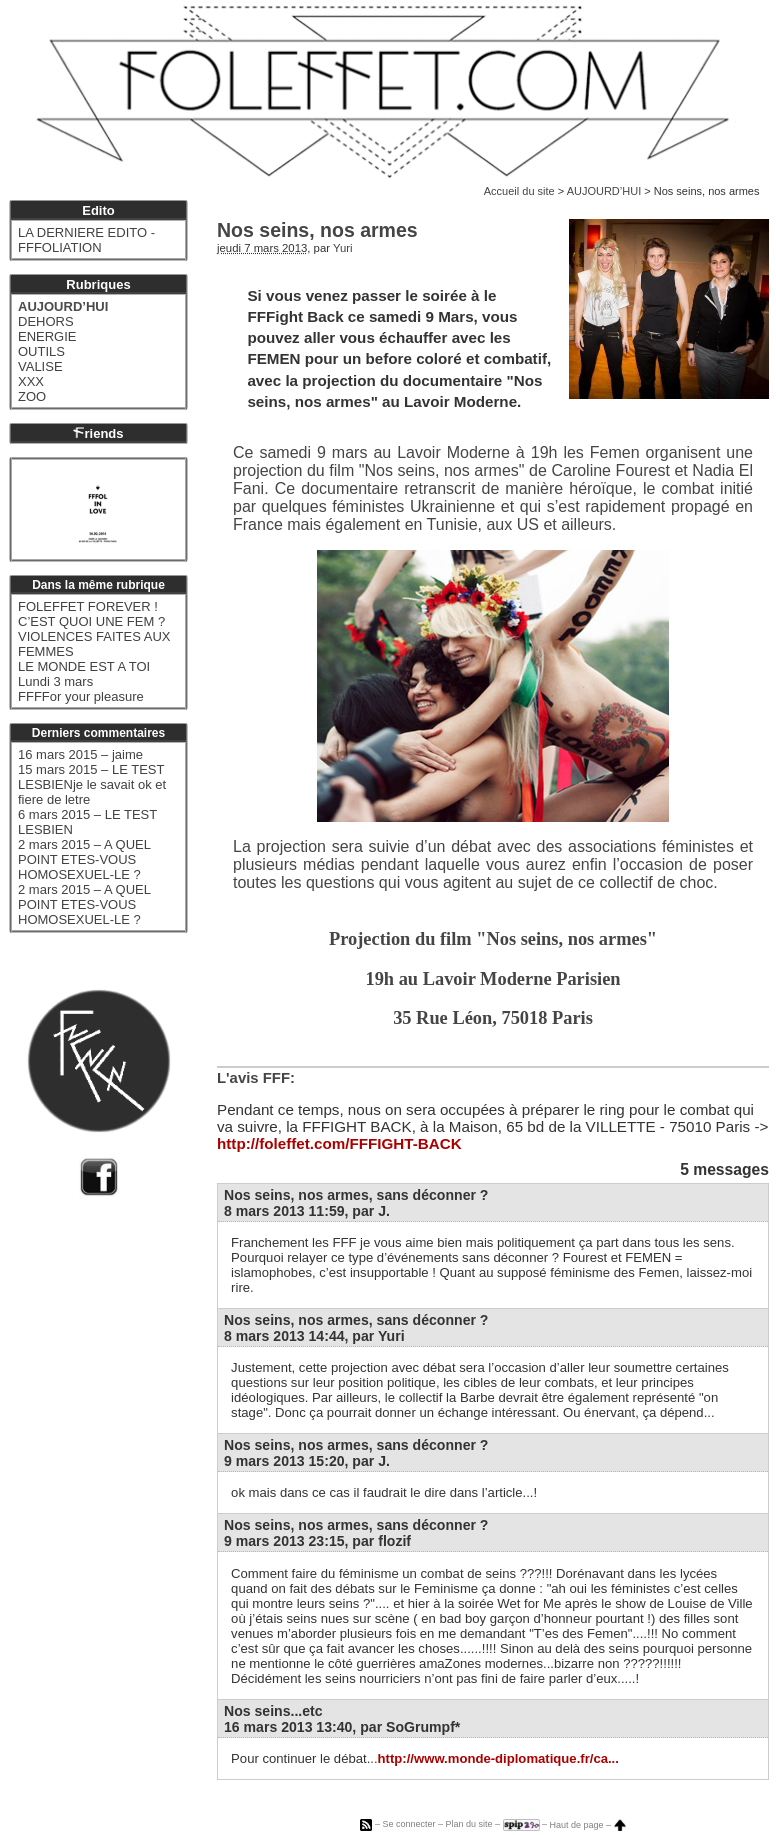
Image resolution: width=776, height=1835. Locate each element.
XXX (31, 381)
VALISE (40, 366)
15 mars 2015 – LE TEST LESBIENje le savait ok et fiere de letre (92, 784)
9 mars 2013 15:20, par (307, 1461)
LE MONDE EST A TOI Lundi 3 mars (84, 674)
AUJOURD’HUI (604, 191)
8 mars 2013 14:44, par (314, 1336)
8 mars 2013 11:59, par (307, 1211)
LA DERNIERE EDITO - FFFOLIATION (86, 240)
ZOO (32, 396)
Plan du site (468, 1825)
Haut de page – (588, 1825)
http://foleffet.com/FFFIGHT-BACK (339, 1143)
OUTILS (41, 351)
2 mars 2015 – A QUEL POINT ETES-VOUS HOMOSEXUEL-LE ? (84, 859)
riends (98, 433)
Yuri (343, 248)
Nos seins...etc (273, 1711)
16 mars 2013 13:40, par (342, 1727)
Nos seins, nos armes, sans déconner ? (356, 1195)
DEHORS (46, 321)
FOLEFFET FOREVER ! (88, 606)
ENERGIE (47, 336)
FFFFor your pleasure (81, 696)
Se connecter (408, 1825)
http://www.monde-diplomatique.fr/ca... (498, 1758)
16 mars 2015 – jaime (80, 754)
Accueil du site (519, 191)
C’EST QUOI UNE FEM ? (91, 621)
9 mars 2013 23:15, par (317, 1541)
